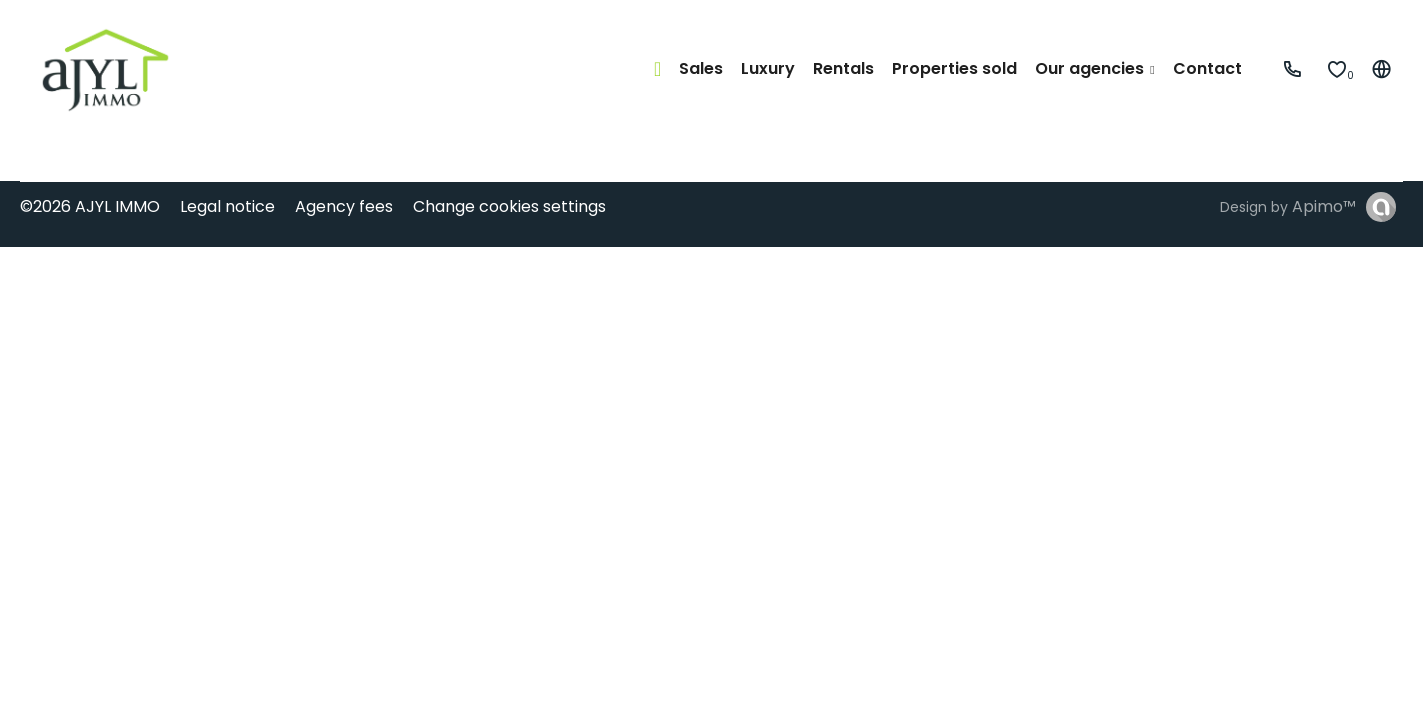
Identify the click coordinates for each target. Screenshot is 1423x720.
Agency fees (344, 206)
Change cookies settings (509, 206)
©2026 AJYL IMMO (90, 206)
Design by (1288, 206)
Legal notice (227, 206)
